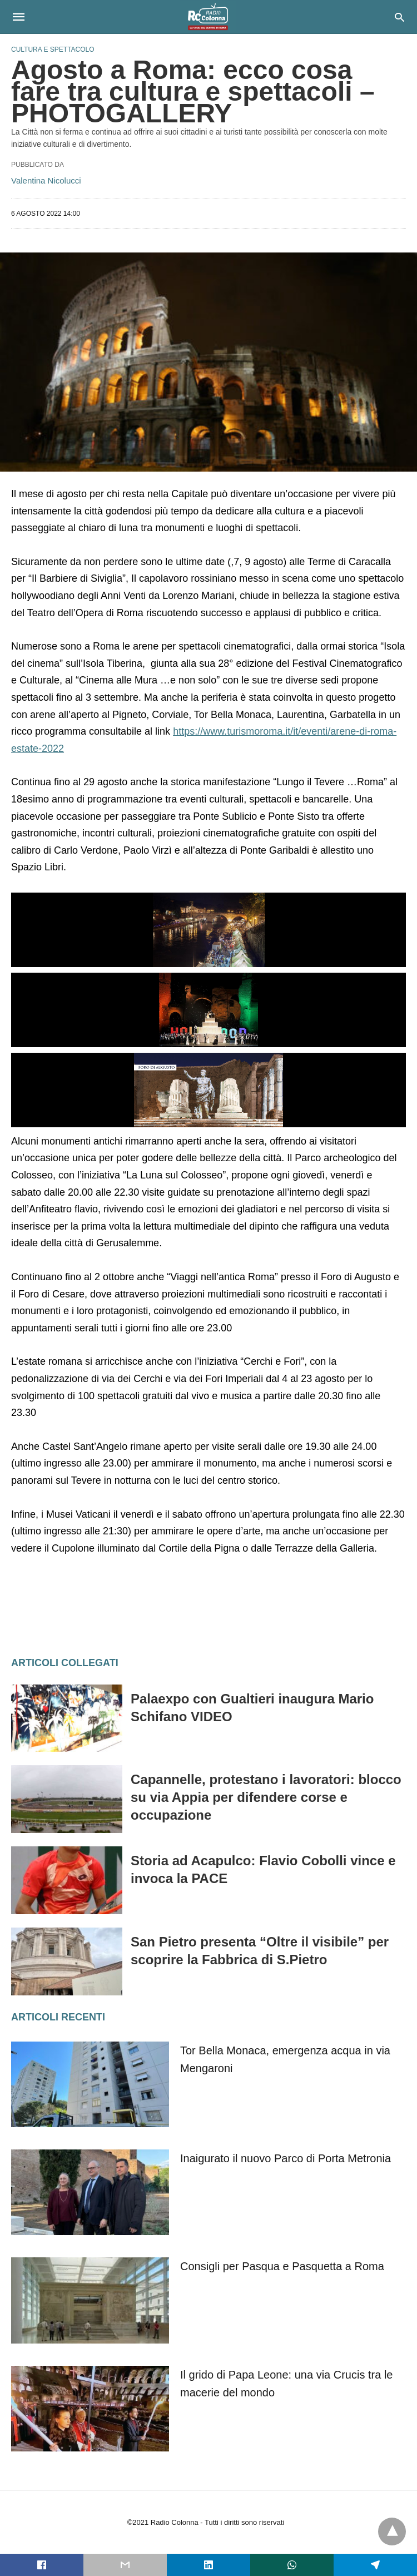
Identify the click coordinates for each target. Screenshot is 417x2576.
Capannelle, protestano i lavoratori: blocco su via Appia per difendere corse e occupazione (266, 1797)
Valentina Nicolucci (46, 180)
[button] (208, 930)
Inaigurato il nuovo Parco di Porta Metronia (285, 2158)
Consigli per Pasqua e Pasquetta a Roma (282, 2266)
